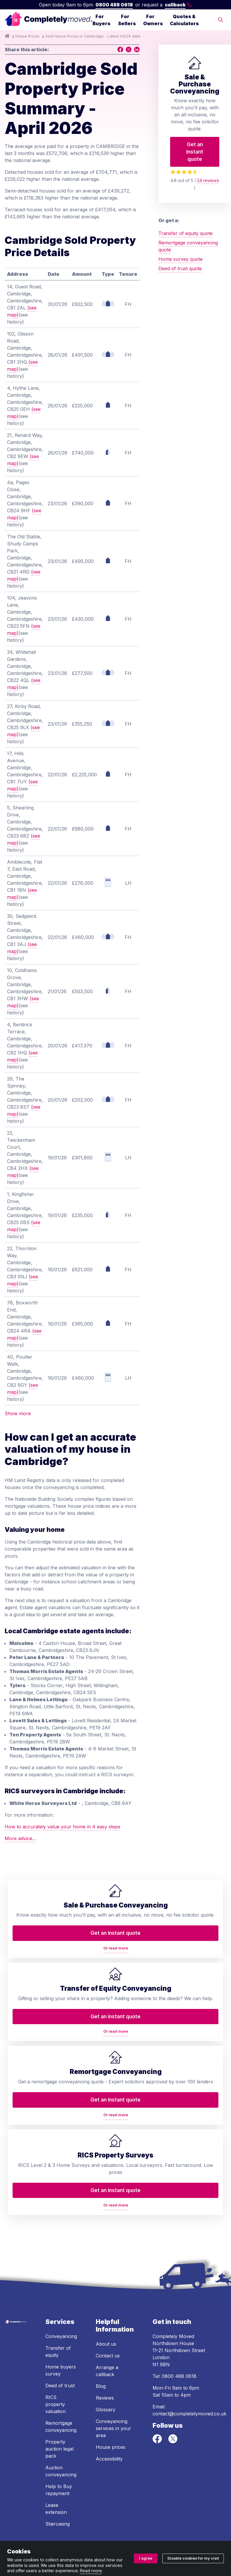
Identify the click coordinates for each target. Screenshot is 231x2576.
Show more (18, 1413)
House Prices (28, 36)
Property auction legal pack (59, 2399)
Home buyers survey (60, 2320)
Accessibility (109, 2409)
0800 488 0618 (114, 5)
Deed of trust (60, 2335)
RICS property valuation (55, 2354)
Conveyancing (61, 2286)
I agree (145, 2558)
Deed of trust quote (180, 268)
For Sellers (127, 19)
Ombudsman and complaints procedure (137, 2540)
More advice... (20, 1838)
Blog (101, 2336)
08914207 (176, 2521)
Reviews (105, 2348)
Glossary (105, 2359)
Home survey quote (180, 259)
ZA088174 (60, 2528)
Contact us (108, 2305)
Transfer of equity (58, 2301)
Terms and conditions (28, 2540)
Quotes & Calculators (184, 19)
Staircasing (57, 2474)
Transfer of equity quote (185, 233)
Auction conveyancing (60, 2421)
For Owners (153, 19)
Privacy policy (72, 2540)
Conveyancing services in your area (113, 2378)
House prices (110, 2397)
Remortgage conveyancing (60, 2376)
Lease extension (56, 2458)
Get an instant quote (194, 151)
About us (106, 2294)
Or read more (52, 2006)
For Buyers (101, 19)
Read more (91, 2570)
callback (178, 4)
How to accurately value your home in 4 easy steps (62, 1827)
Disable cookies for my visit (193, 2558)
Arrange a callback (107, 2320)
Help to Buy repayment (58, 2439)
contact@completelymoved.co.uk (189, 2363)
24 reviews (208, 180)
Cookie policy (200, 2540)
